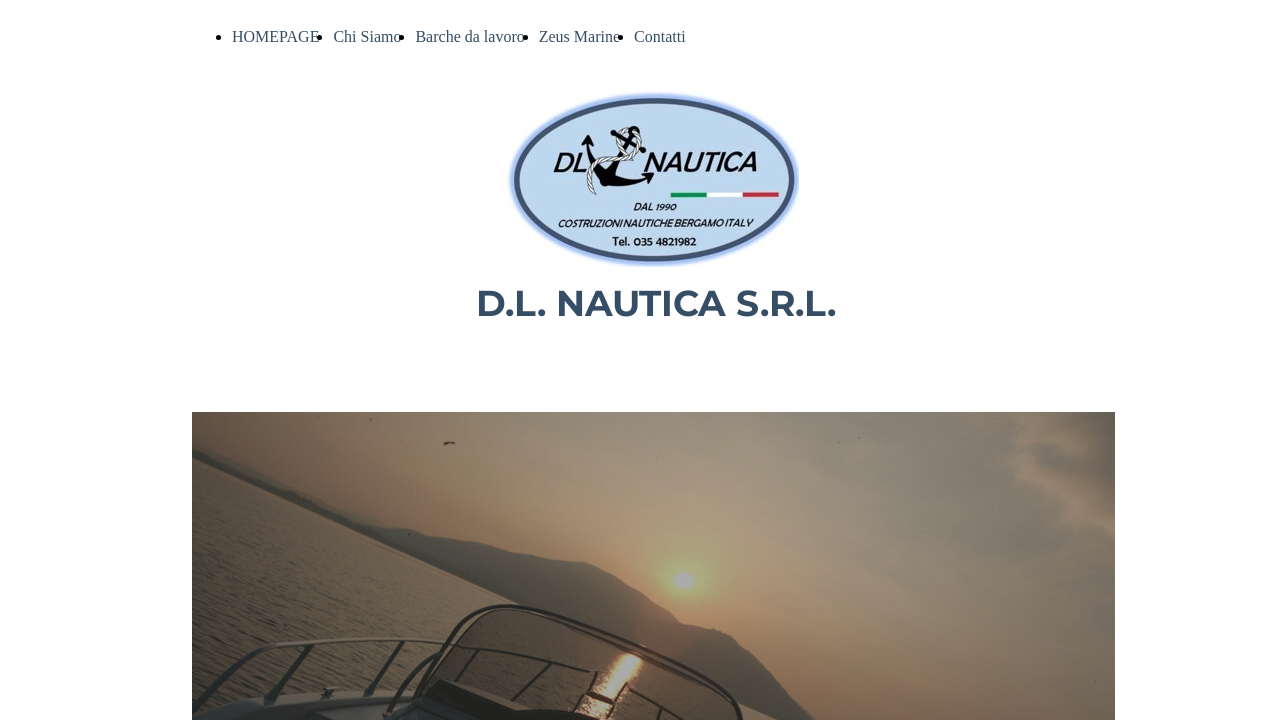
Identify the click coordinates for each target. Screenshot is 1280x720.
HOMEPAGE (275, 36)
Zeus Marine (579, 36)
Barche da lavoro (469, 36)
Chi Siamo (367, 36)
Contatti (660, 36)
